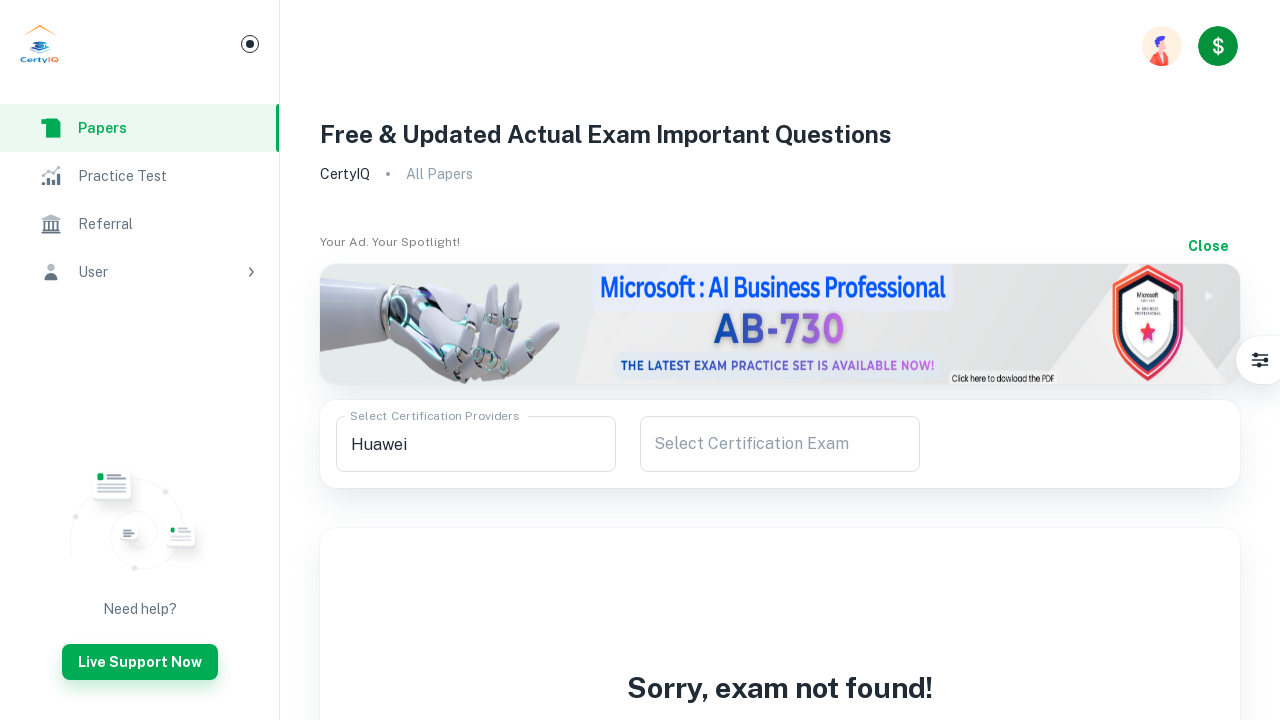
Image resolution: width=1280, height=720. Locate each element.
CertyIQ (345, 174)
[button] (139, 272)
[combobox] (476, 444)
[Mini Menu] (250, 44)
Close (1208, 246)
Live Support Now (140, 662)
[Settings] (1260, 360)
